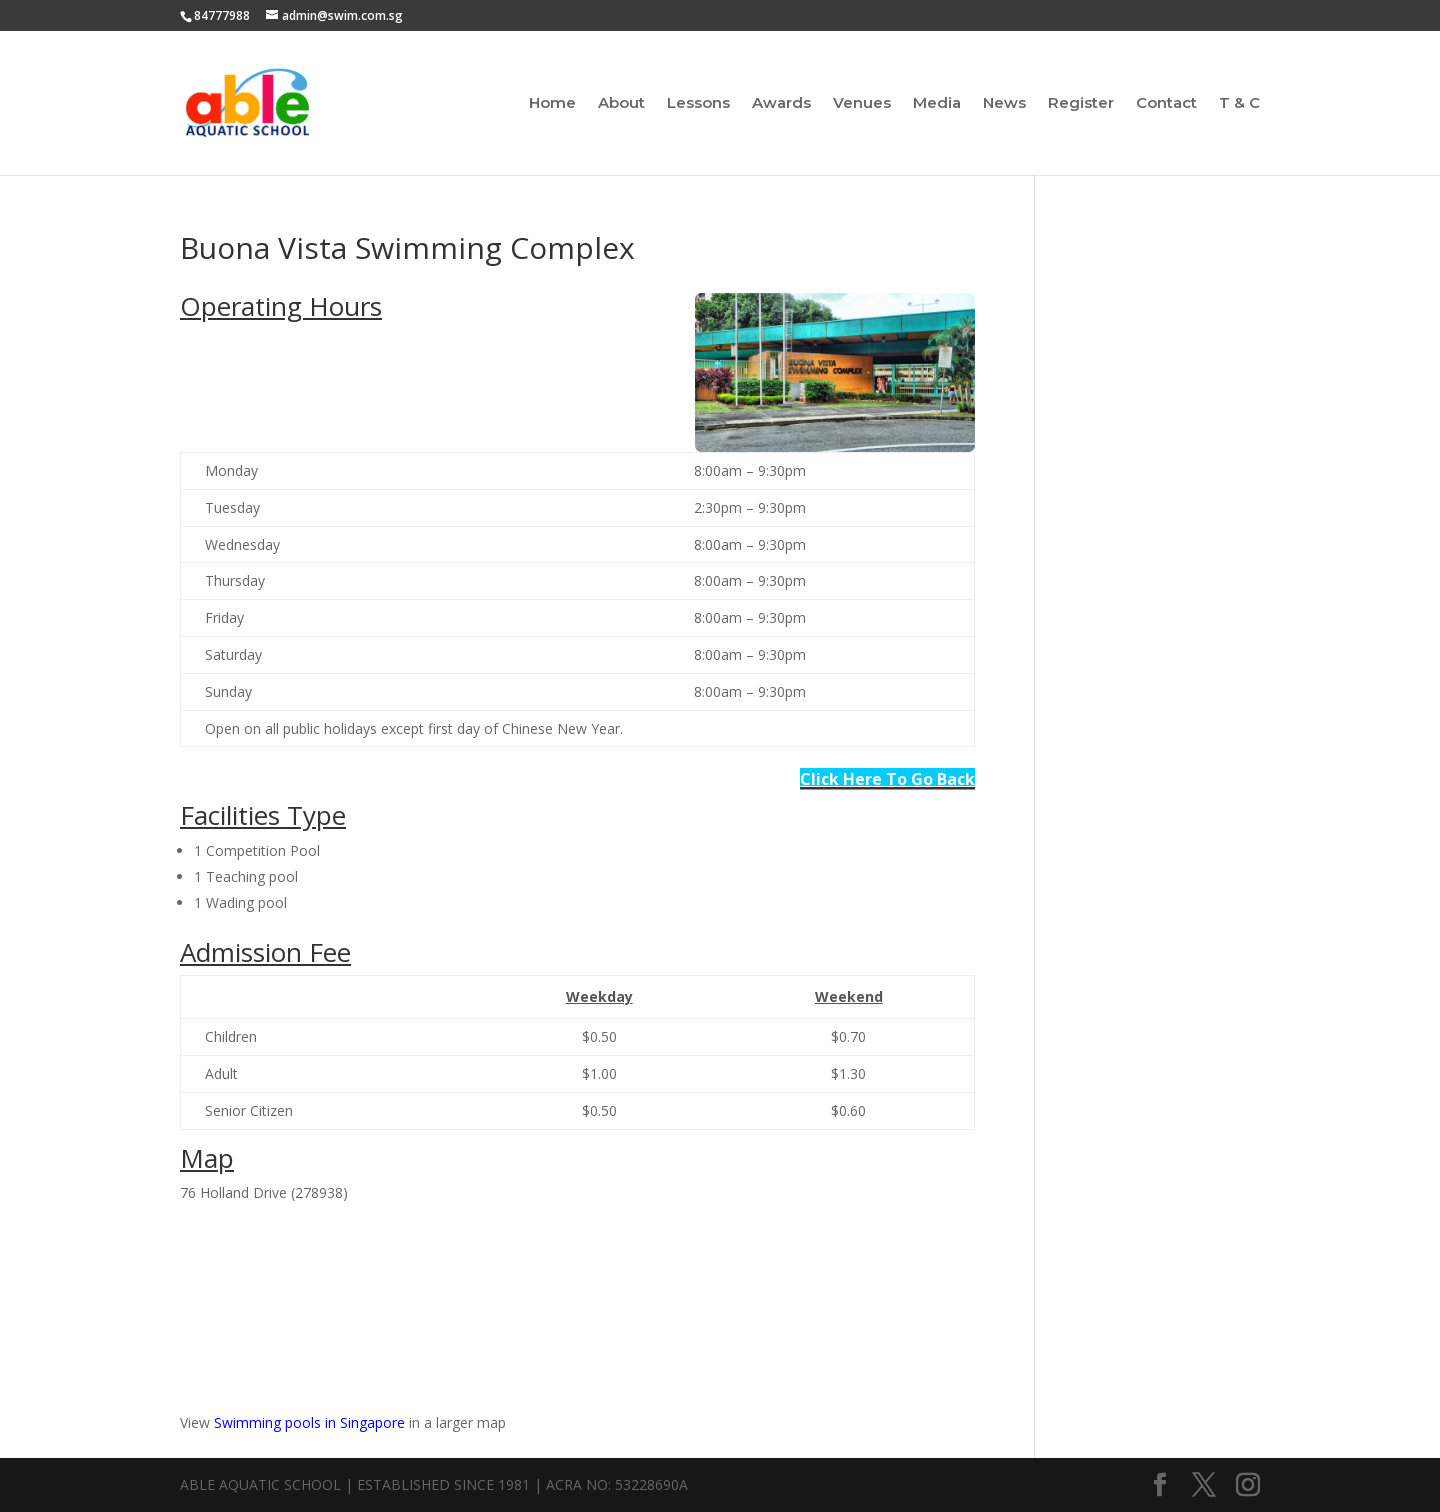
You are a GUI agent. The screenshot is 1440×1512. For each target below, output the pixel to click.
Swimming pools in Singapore (309, 1422)
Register (1081, 104)
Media (937, 104)
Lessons (698, 104)
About (621, 104)
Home (552, 104)
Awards (781, 104)
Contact (1166, 104)
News (1004, 104)
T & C (1239, 104)
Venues (862, 104)
